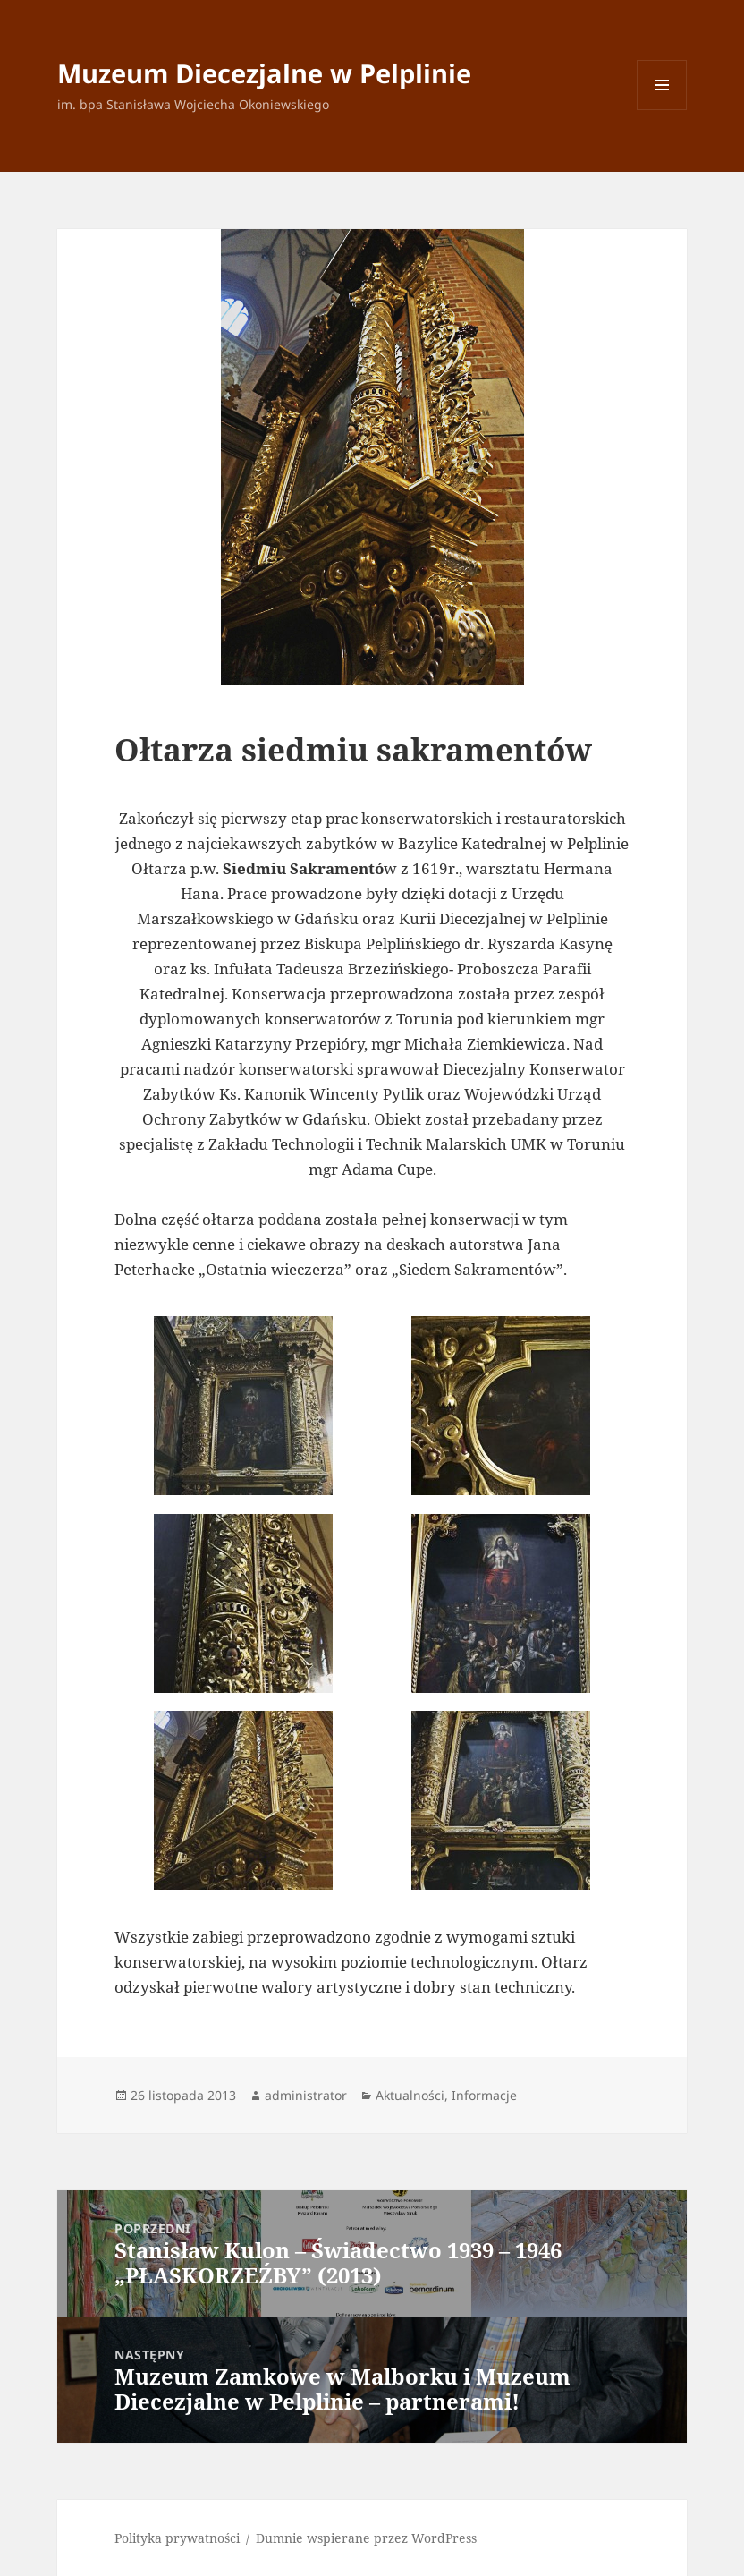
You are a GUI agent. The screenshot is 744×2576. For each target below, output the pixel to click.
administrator (306, 2095)
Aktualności (410, 2095)
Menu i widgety (662, 109)
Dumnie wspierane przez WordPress (366, 2537)
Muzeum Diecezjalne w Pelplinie (264, 72)
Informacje (484, 2095)
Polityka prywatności (177, 2537)
